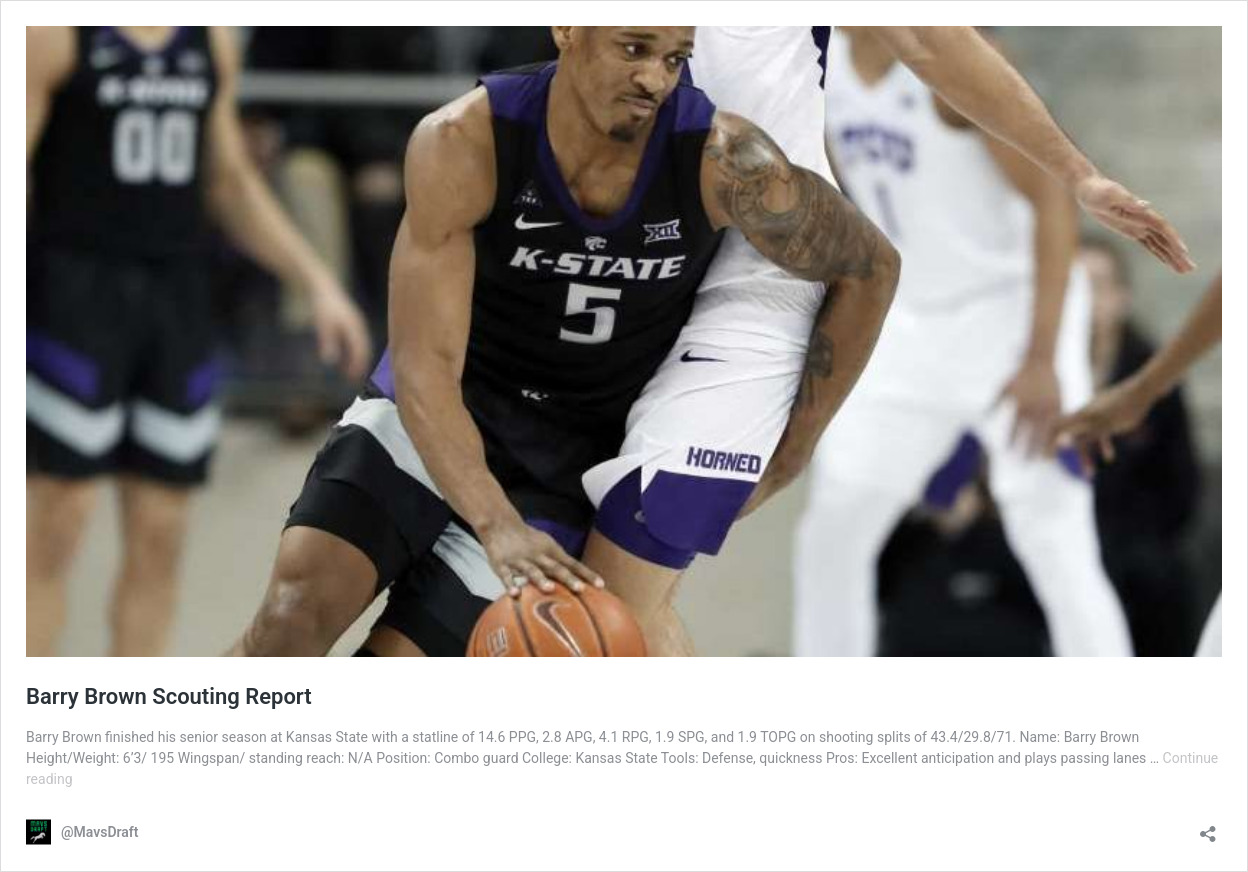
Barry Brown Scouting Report (169, 696)
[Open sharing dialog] (1208, 827)
